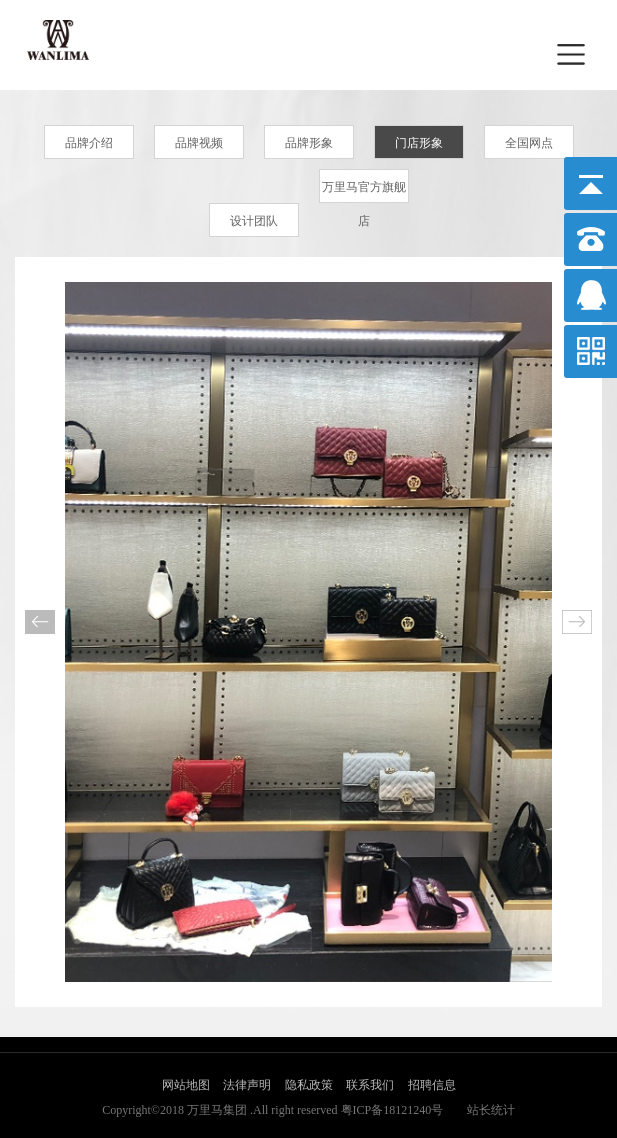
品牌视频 (199, 143)
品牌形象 (309, 143)
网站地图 (186, 1085)
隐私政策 (309, 1085)
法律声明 (247, 1085)
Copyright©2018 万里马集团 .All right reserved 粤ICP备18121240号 (272, 1110)
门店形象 (419, 143)
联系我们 (370, 1085)
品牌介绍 (89, 143)
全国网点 (529, 143)
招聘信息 (432, 1085)
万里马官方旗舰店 (364, 191)
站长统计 (491, 1110)
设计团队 (254, 221)
